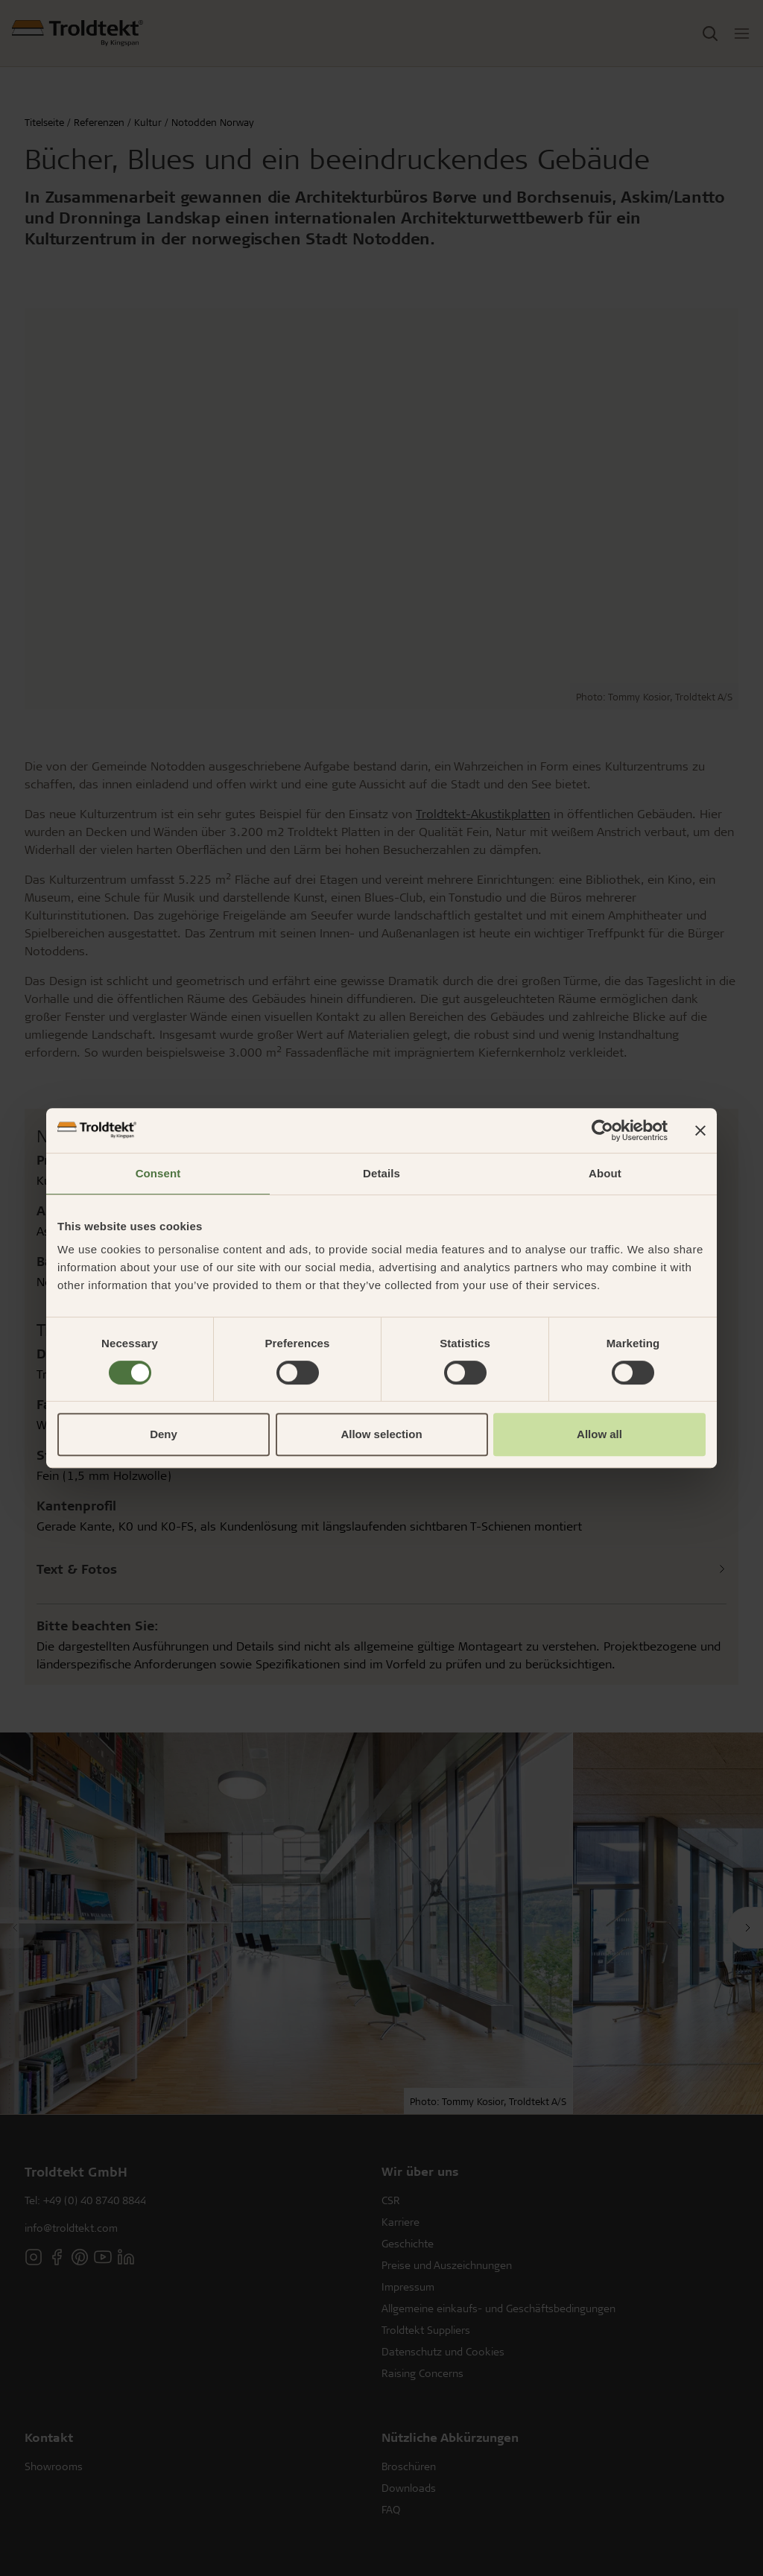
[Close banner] (700, 1130)
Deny (163, 1434)
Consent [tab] (158, 1173)
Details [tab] (381, 1173)
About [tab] (605, 1173)
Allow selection (381, 1434)
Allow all (599, 1434)
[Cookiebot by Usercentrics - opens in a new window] (602, 1130)
